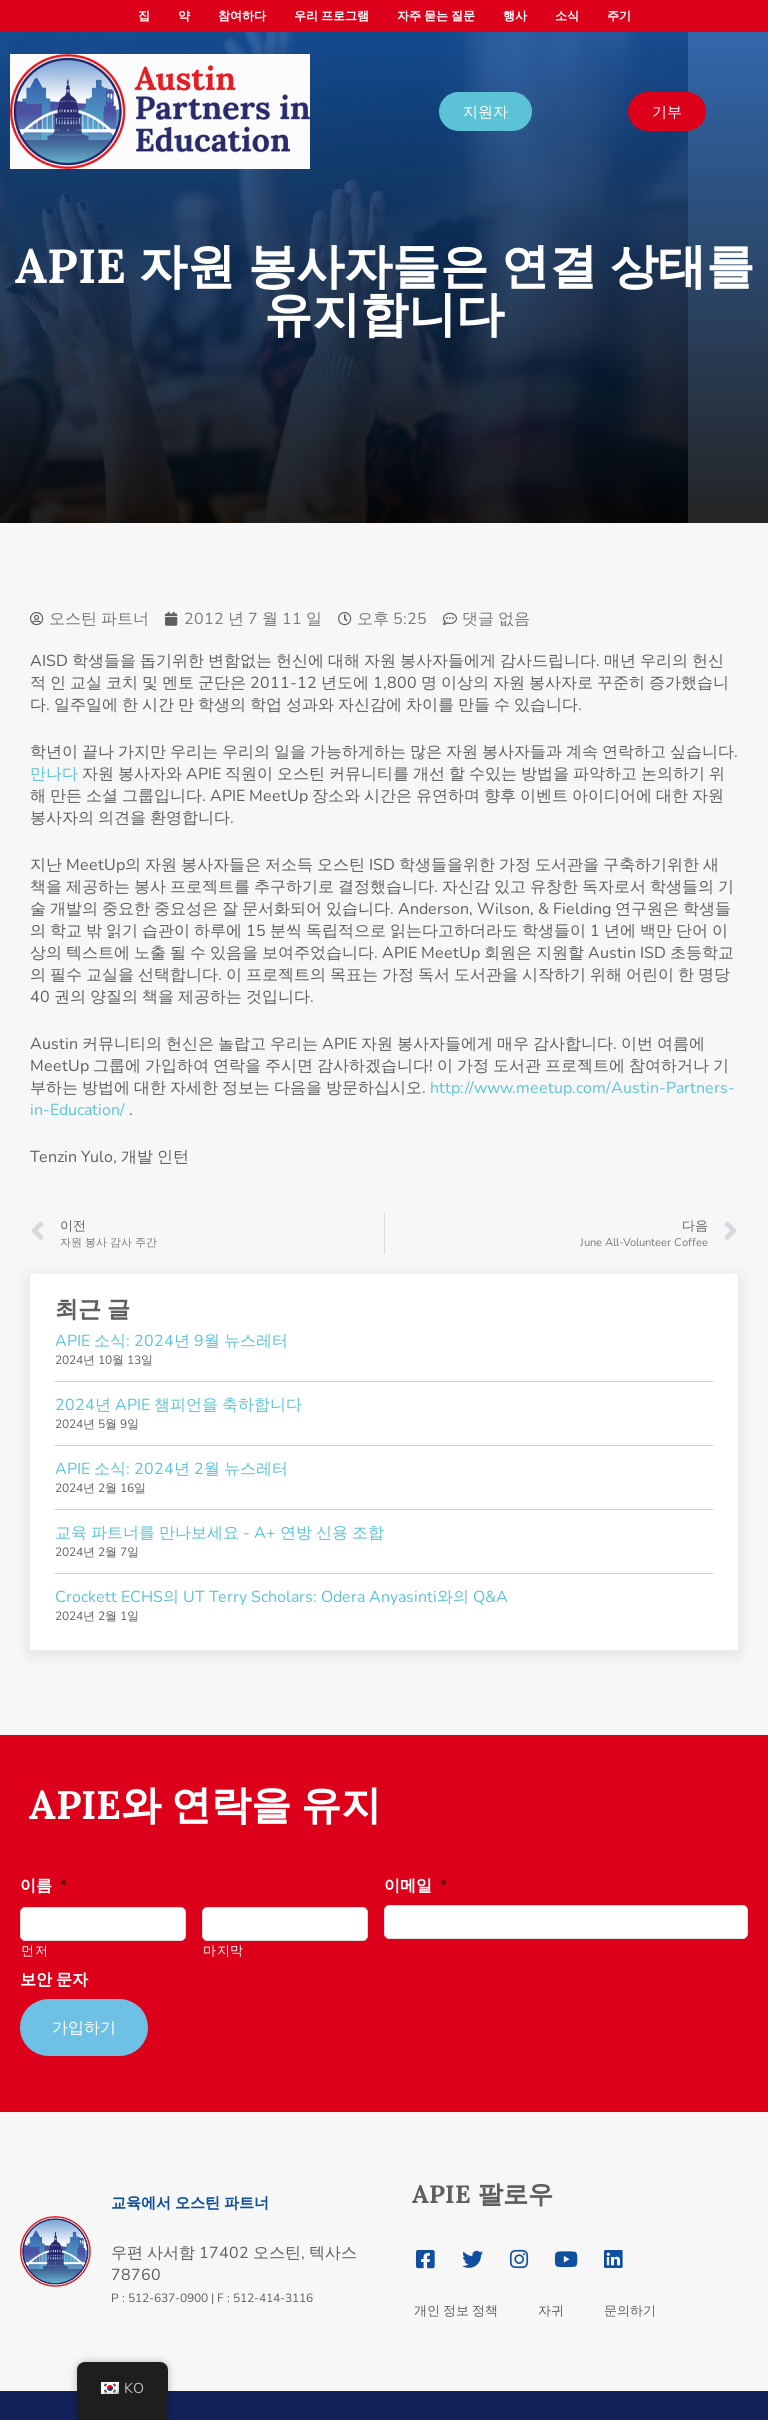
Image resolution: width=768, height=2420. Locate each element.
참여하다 (242, 16)
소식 (567, 16)
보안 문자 (54, 1980)
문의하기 (630, 2299)
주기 (619, 16)
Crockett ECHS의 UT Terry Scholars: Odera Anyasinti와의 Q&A (281, 1597)
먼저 (34, 1951)
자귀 (551, 2299)
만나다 (54, 774)
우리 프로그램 (331, 16)
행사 (515, 16)
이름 (43, 1886)
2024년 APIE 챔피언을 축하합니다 (178, 1405)
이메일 (415, 1886)
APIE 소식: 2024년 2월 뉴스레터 (171, 1469)
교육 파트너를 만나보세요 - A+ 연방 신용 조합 (219, 1533)
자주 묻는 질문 (436, 16)
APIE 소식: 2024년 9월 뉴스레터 (171, 1341)
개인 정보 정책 (456, 2299)
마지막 (223, 1951)
